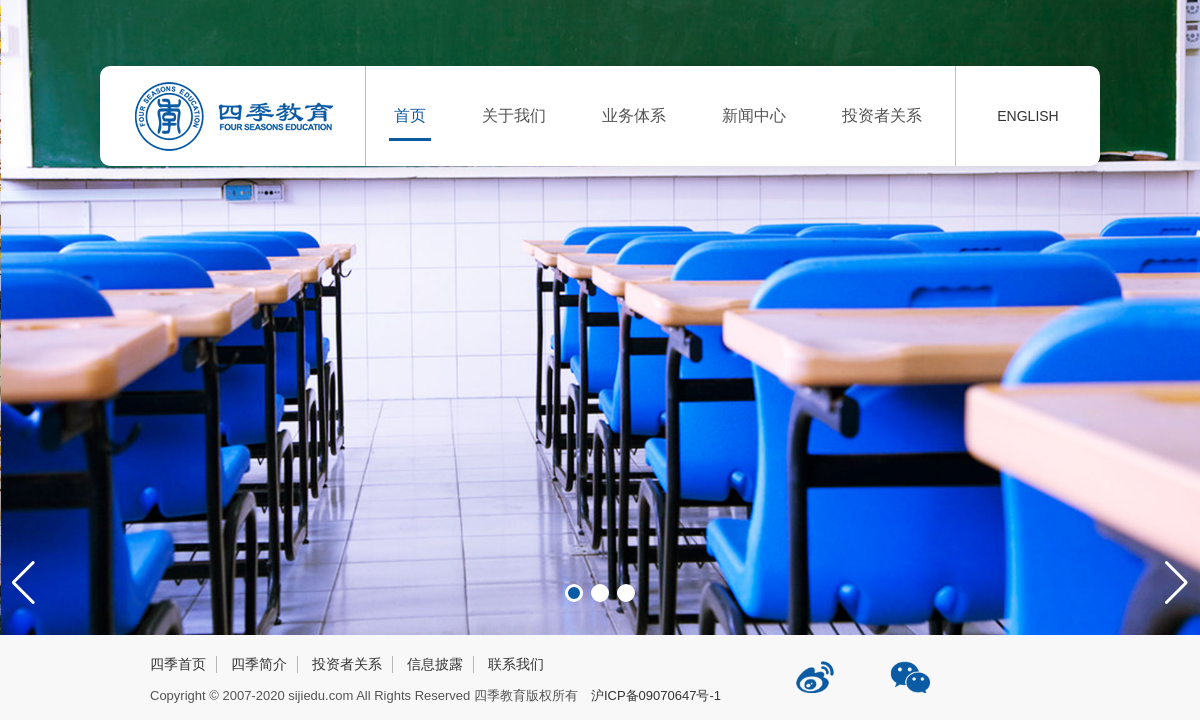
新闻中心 (754, 115)
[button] (1176, 583)
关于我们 (514, 115)
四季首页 (178, 664)
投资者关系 (882, 115)
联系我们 (516, 664)
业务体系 (634, 115)
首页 (410, 115)
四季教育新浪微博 (817, 669)
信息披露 (435, 664)
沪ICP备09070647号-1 (656, 695)
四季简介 (259, 664)
